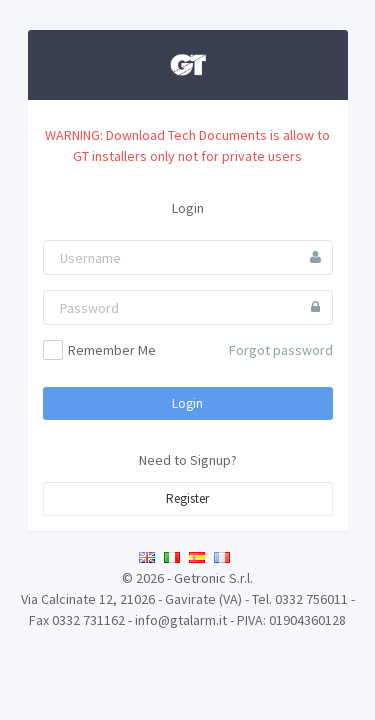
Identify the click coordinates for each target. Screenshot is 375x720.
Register (187, 498)
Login (187, 403)
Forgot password (281, 350)
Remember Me (99, 350)
